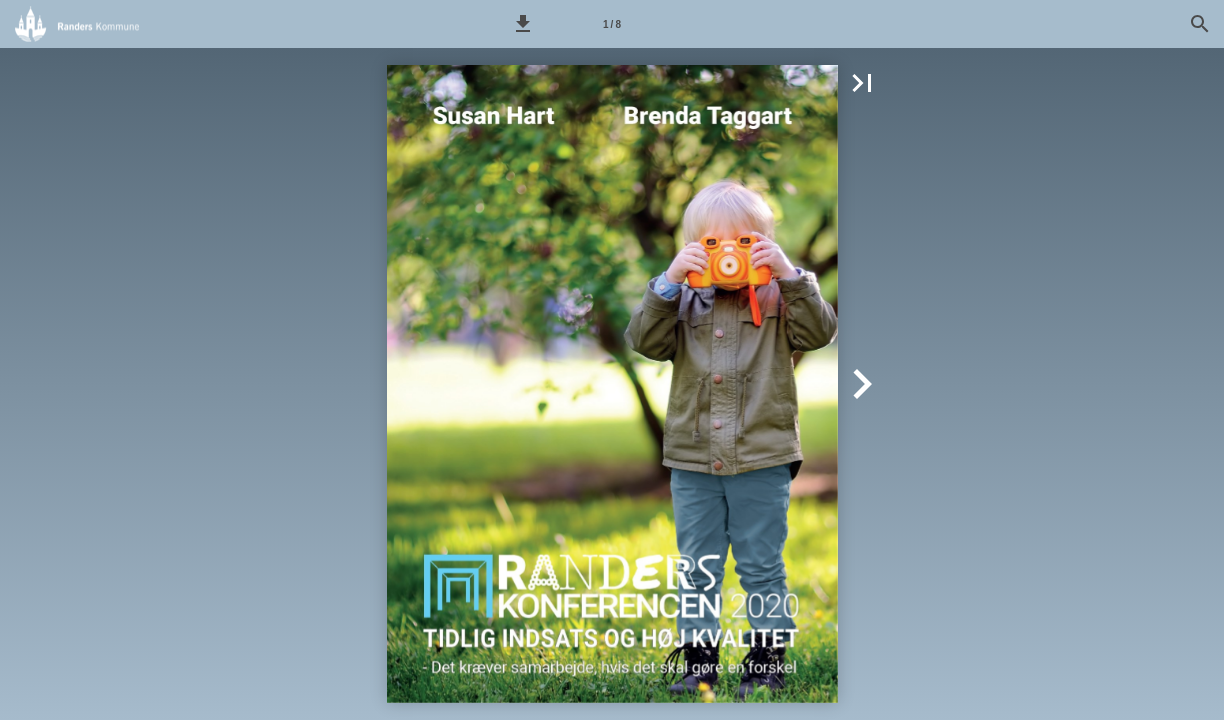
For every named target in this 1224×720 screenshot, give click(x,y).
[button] (523, 24)
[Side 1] (612, 24)
